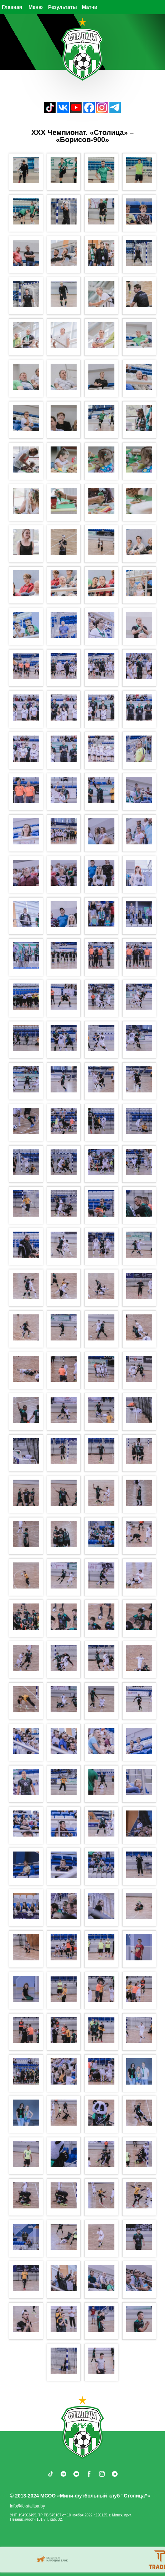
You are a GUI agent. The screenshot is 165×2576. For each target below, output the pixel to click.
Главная (12, 7)
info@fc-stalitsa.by (27, 2506)
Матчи (89, 7)
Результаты (62, 7)
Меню (36, 7)
